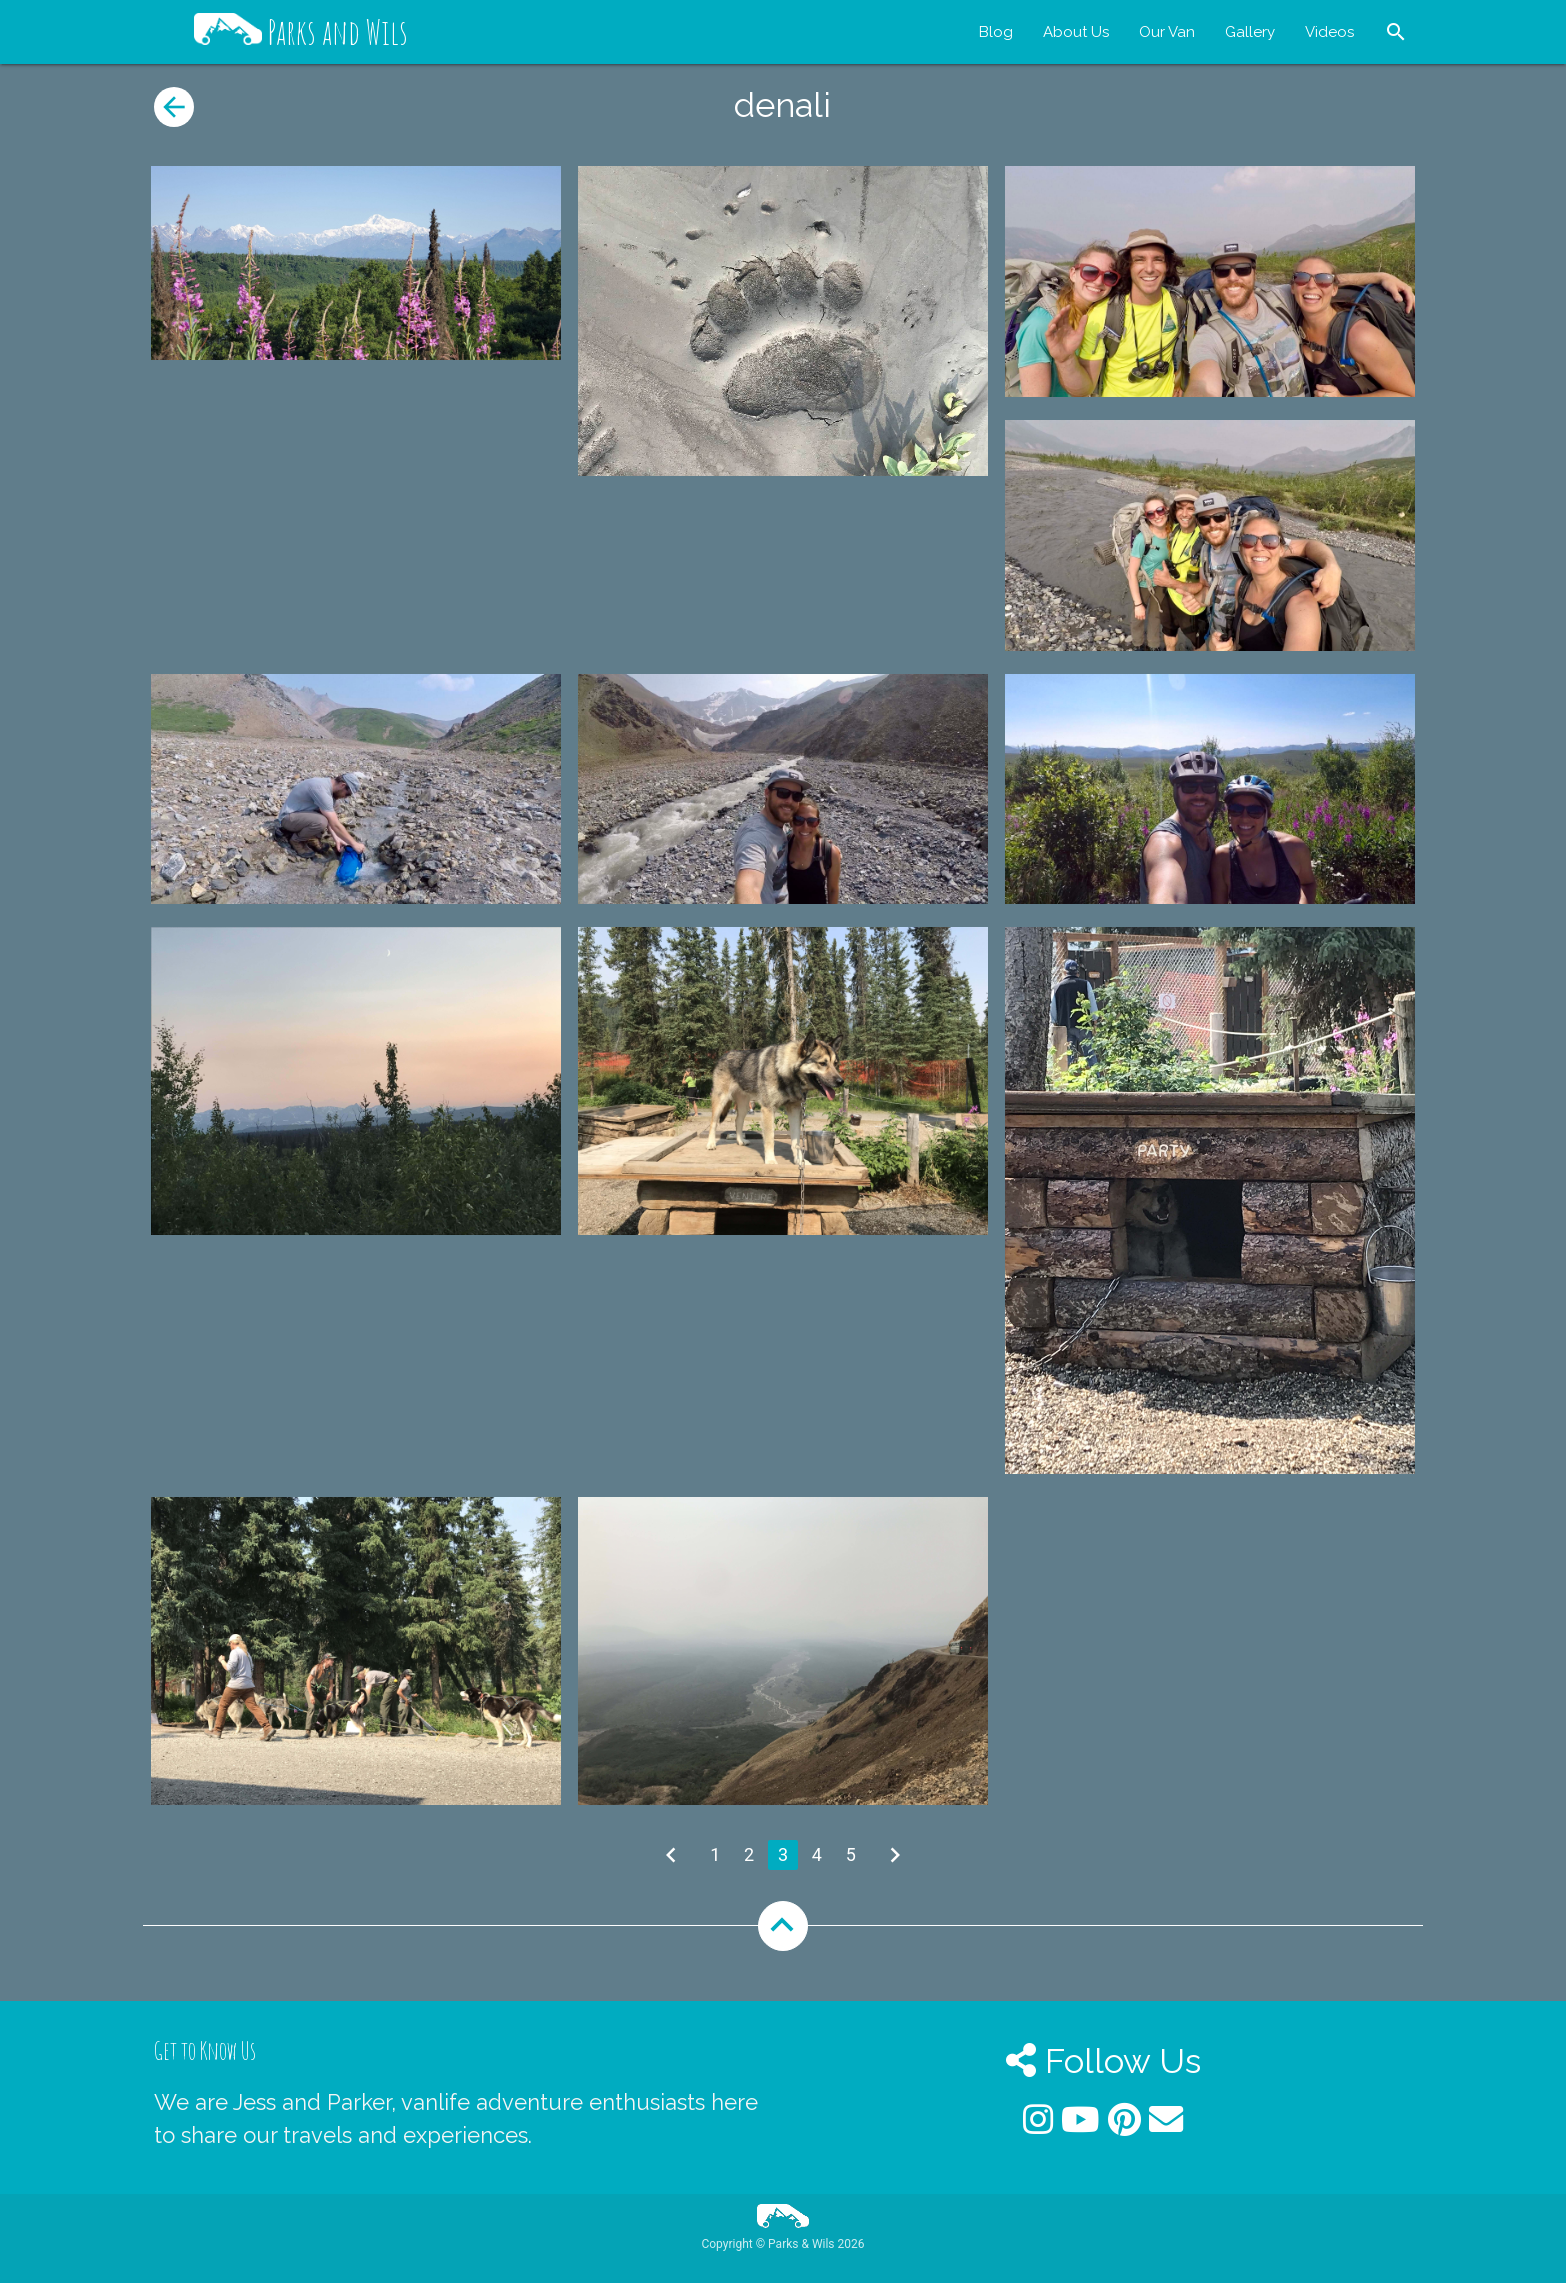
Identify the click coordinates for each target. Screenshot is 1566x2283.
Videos (1329, 32)
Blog (996, 32)
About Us (1076, 32)
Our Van (1167, 32)
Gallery (1250, 32)
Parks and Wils (301, 32)
